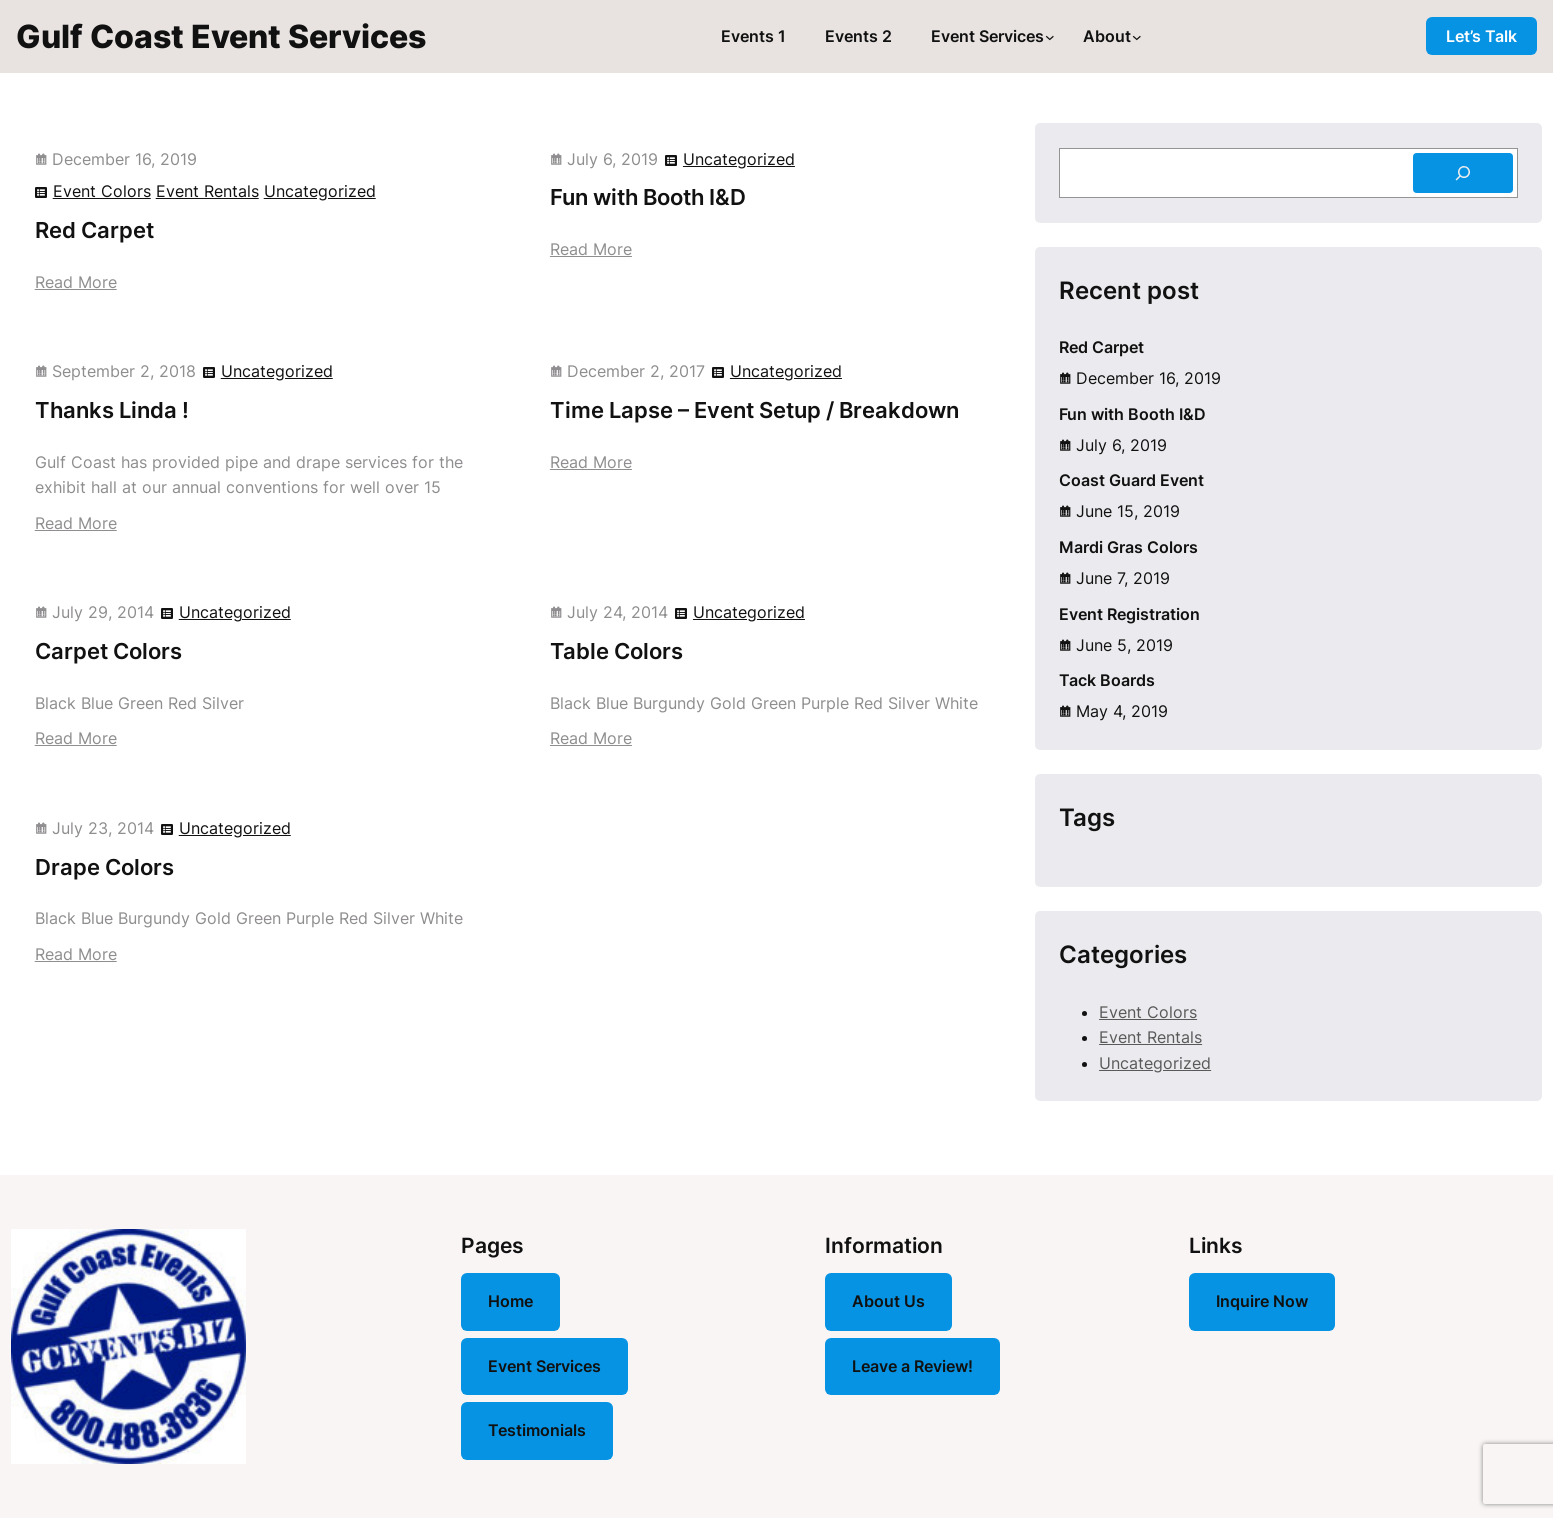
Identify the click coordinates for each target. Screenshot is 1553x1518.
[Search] (1463, 173)
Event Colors (102, 191)
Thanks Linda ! (112, 410)
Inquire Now (1262, 1301)
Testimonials (537, 1430)
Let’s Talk (1481, 36)
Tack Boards (1107, 680)
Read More (76, 282)
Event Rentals (207, 191)
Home (510, 1301)
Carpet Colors (108, 651)
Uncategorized (320, 191)
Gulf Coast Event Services (221, 36)
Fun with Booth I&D (648, 197)
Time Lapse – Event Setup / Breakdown (754, 410)
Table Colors (616, 651)
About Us (888, 1301)
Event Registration (1129, 614)
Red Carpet (94, 230)
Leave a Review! (912, 1366)
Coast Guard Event (1131, 480)
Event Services (544, 1366)
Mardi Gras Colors (1128, 547)
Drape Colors (104, 867)
